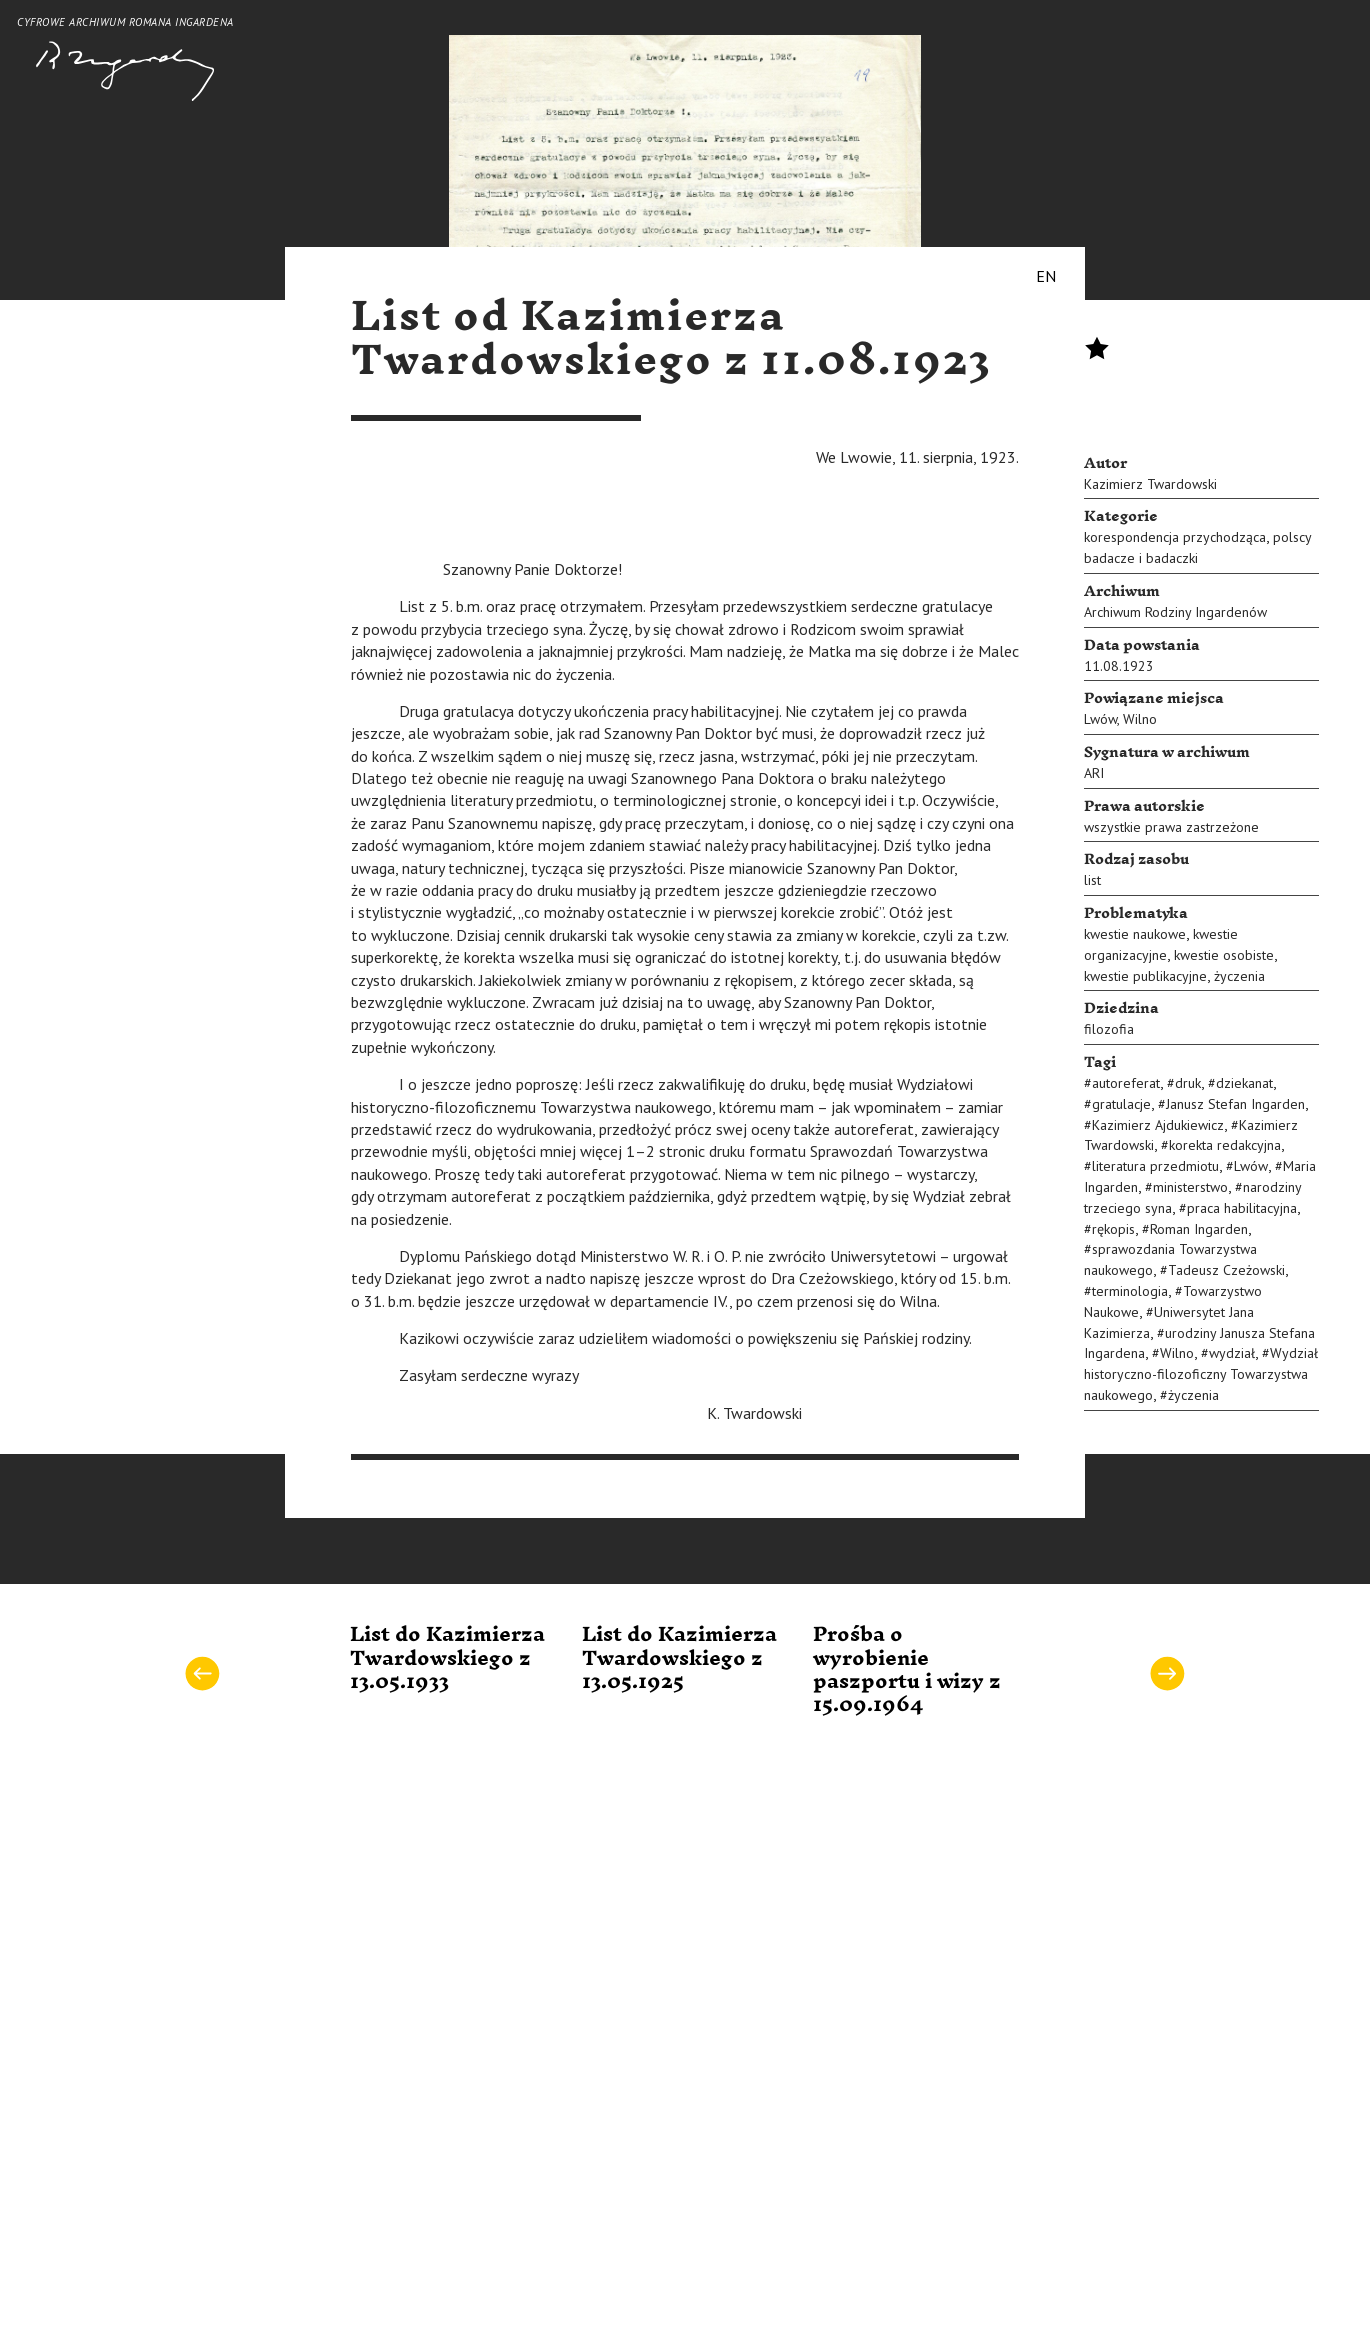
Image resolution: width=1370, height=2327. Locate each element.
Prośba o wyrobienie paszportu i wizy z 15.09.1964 (907, 1670)
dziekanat (1244, 1083)
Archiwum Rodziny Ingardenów (1175, 612)
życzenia (1239, 976)
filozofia (1109, 1029)
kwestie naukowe (1135, 934)
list (1092, 880)
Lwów (1100, 719)
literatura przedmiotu (1155, 1166)
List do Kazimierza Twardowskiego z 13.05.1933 (447, 1658)
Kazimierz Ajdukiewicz (1158, 1125)
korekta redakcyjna (1225, 1145)
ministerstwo (1190, 1187)
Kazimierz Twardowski (1150, 484)
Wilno (1140, 719)
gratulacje (1121, 1104)
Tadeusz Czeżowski (1226, 1270)
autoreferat (1126, 1083)
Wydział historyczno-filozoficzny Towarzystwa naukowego (1201, 1374)
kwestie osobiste (1224, 955)
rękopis (1113, 1229)
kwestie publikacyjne (1145, 976)
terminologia (1130, 1291)
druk (1188, 1083)
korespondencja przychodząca (1175, 537)
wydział (1232, 1353)
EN (1046, 276)
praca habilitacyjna (1242, 1208)
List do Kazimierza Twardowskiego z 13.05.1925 (679, 1658)
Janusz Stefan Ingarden (1235, 1104)
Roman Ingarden (1199, 1229)
